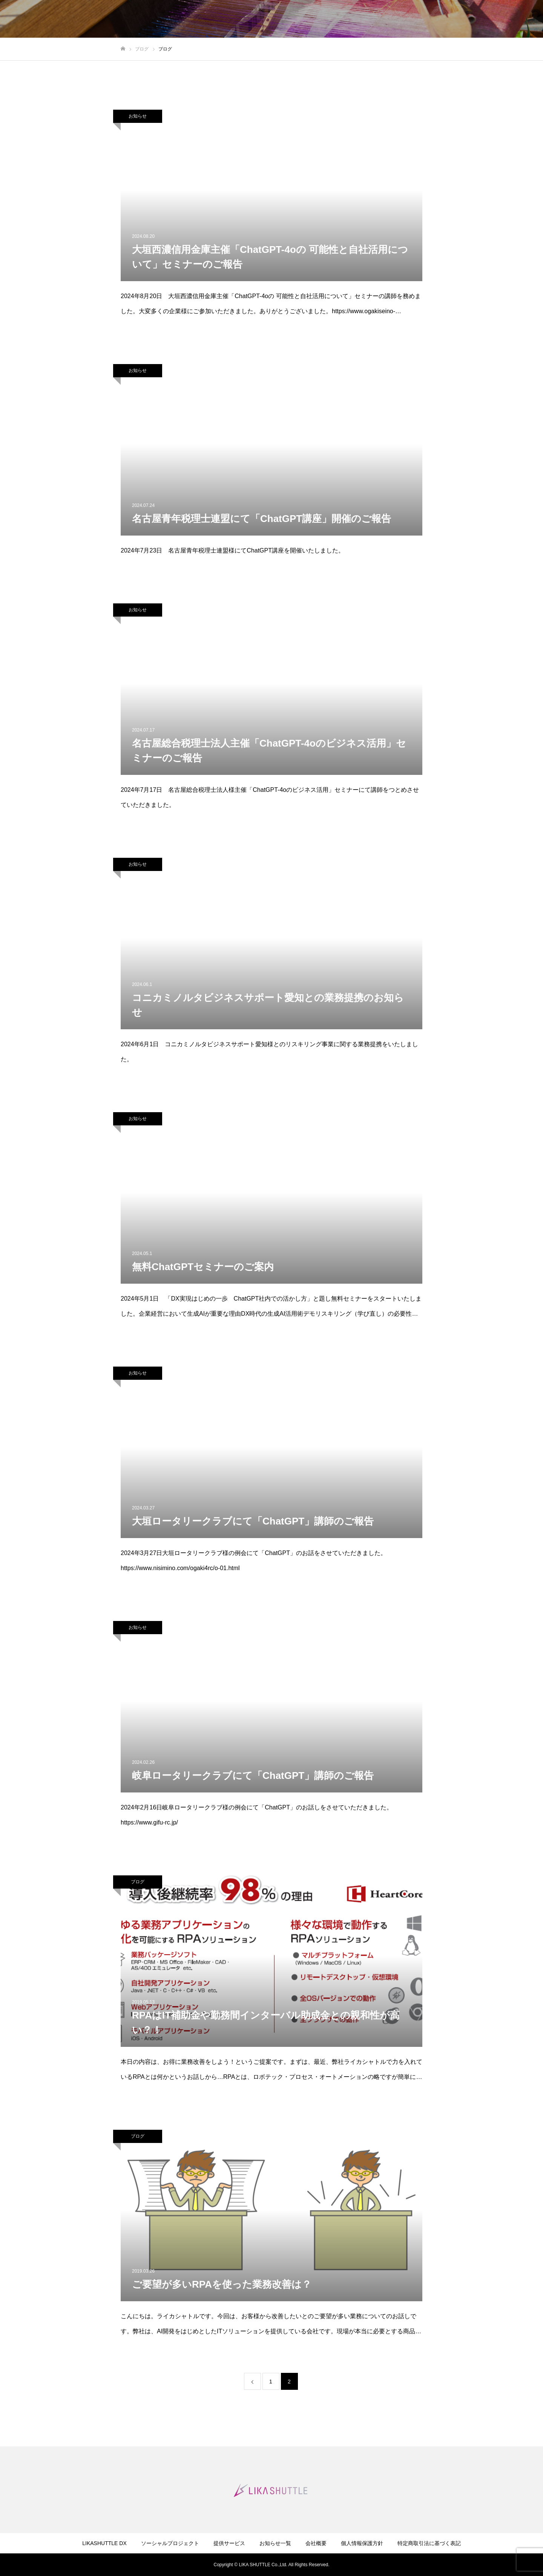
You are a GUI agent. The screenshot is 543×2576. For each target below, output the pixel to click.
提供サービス (229, 2543)
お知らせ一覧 (275, 2543)
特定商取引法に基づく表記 (429, 2543)
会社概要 (316, 2543)
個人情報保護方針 (362, 2543)
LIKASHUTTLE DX (104, 2543)
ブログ (137, 1881)
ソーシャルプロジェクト (170, 2543)
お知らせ (138, 116)
